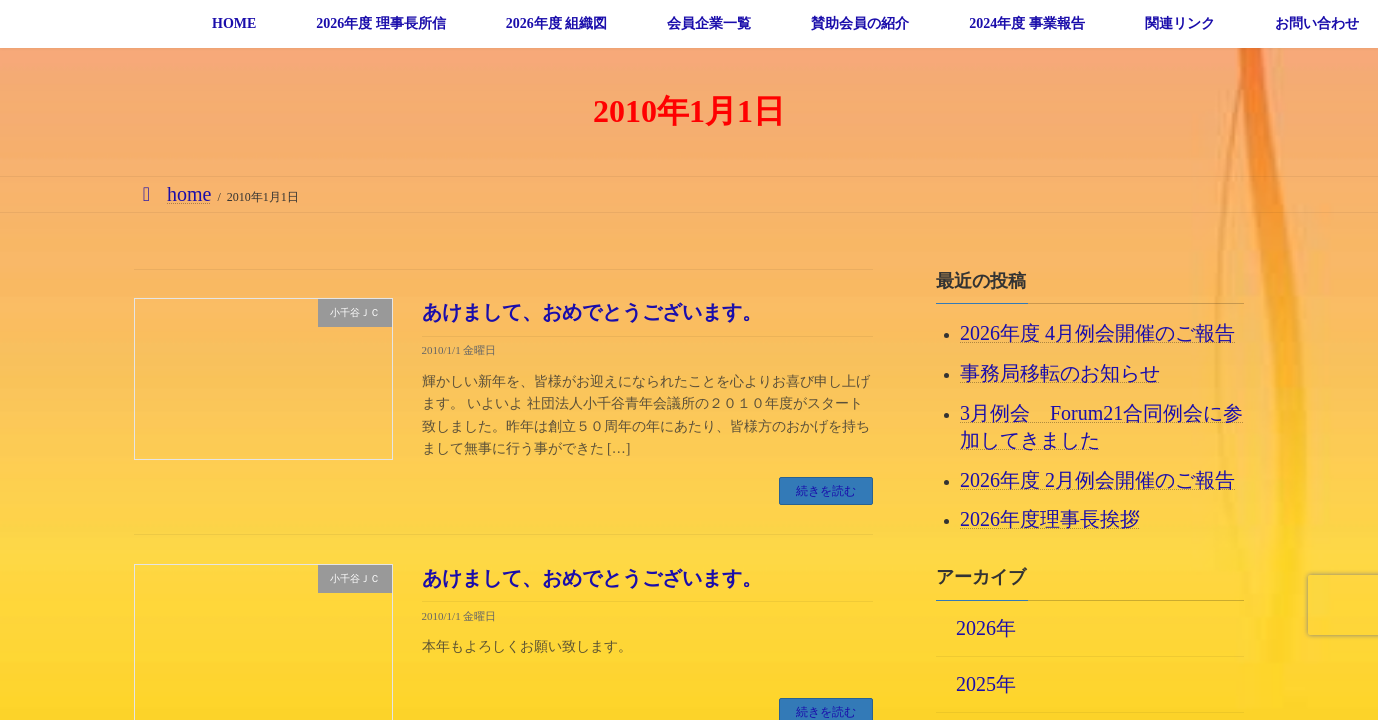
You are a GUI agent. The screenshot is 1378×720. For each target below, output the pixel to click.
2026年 (986, 627)
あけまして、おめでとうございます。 (592, 312)
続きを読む (826, 491)
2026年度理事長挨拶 (1050, 519)
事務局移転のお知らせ (1060, 373)
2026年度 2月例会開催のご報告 (1097, 479)
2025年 (986, 683)
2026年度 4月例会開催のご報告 (1097, 333)
